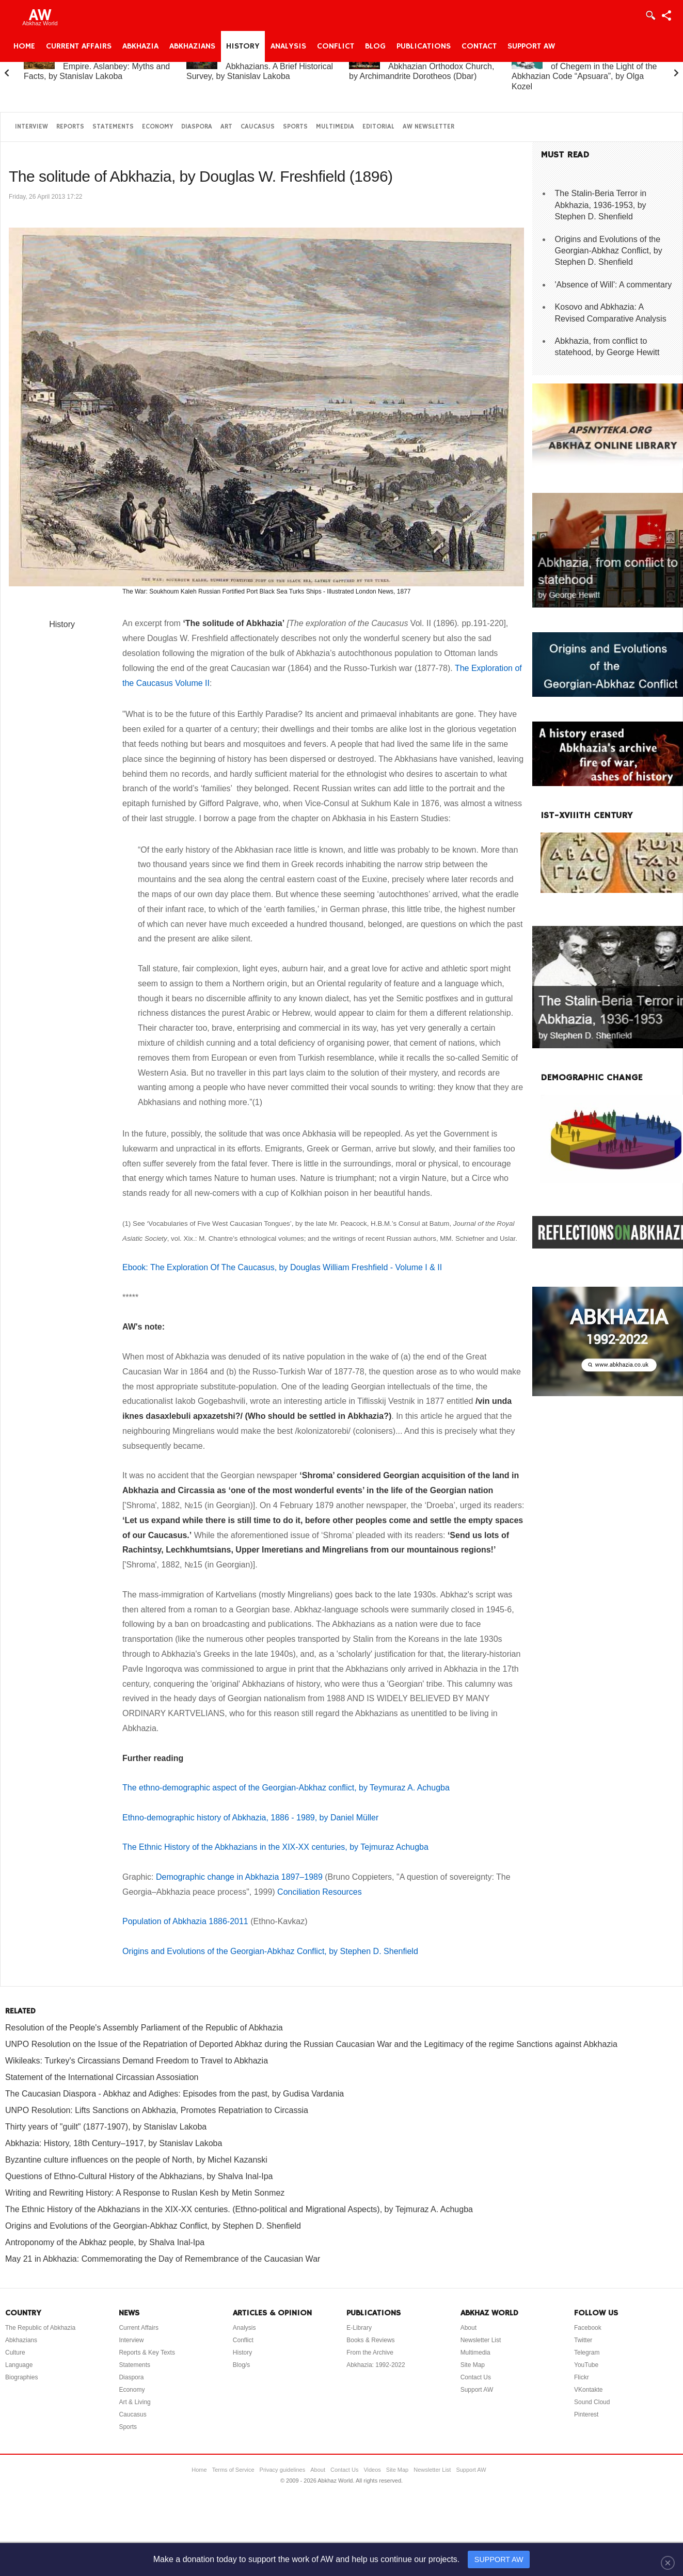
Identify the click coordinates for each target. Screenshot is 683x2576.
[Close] (668, 2562)
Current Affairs (79, 46)
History (243, 46)
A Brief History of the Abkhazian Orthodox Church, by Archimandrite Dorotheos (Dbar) (421, 66)
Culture (15, 2352)
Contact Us (475, 2377)
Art (226, 126)
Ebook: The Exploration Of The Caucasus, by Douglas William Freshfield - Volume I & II (282, 1267)
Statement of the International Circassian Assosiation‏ (101, 2077)
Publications (423, 46)
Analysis (288, 46)
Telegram (586, 2352)
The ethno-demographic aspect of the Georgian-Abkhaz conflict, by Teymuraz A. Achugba (286, 1787)
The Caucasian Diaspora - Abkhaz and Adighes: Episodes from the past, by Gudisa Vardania (174, 2093)
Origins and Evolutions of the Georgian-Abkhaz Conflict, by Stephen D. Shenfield (270, 1951)
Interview (31, 126)
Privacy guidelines (283, 2470)
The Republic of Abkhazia (40, 2327)
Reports (70, 126)
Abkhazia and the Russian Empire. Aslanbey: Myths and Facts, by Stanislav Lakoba (97, 66)
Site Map (472, 2365)
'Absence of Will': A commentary (613, 284)
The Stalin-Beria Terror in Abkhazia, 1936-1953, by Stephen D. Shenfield (601, 205)
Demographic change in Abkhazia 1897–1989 (239, 1877)
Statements (113, 126)
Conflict (335, 46)
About (468, 2327)
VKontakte (588, 2389)
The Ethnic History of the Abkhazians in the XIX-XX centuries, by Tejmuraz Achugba (275, 1847)
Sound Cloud (592, 2402)
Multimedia (335, 126)
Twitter (583, 2340)
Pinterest (586, 2414)
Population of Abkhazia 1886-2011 (185, 1921)
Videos (371, 2470)
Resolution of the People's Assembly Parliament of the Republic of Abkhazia (144, 2027)
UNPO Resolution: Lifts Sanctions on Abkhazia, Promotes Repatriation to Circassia (156, 2110)
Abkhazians (192, 46)
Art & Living (134, 2402)
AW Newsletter (428, 126)
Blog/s (241, 2365)
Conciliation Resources (319, 1891)
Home (24, 46)
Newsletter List (480, 2340)
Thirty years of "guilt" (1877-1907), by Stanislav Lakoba (106, 2126)
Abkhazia (140, 46)
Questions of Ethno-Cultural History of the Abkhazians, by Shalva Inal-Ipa (139, 2176)
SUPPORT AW (498, 2559)
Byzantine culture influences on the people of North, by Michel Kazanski (136, 2159)
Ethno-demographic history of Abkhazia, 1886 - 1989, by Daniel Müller (250, 1817)
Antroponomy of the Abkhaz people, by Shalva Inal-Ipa (104, 2242)
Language (19, 2365)
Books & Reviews (370, 2340)
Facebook (587, 2327)
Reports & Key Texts (147, 2352)
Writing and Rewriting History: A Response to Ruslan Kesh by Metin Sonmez (144, 2192)
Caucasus (258, 126)
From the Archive (369, 2352)
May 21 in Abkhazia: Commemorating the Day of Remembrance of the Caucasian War (162, 2258)
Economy (157, 126)
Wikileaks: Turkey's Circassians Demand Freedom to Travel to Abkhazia (136, 2060)
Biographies (21, 2377)
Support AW (531, 46)
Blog (375, 46)
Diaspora (196, 126)
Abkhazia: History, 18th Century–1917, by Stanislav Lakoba (113, 2143)
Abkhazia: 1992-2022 (375, 2365)
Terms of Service (233, 2470)
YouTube (586, 2365)
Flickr (581, 2377)
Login (650, 15)
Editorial (378, 126)
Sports (295, 126)
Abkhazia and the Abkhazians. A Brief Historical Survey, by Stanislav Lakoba (259, 66)
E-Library (359, 2327)
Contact (479, 46)
